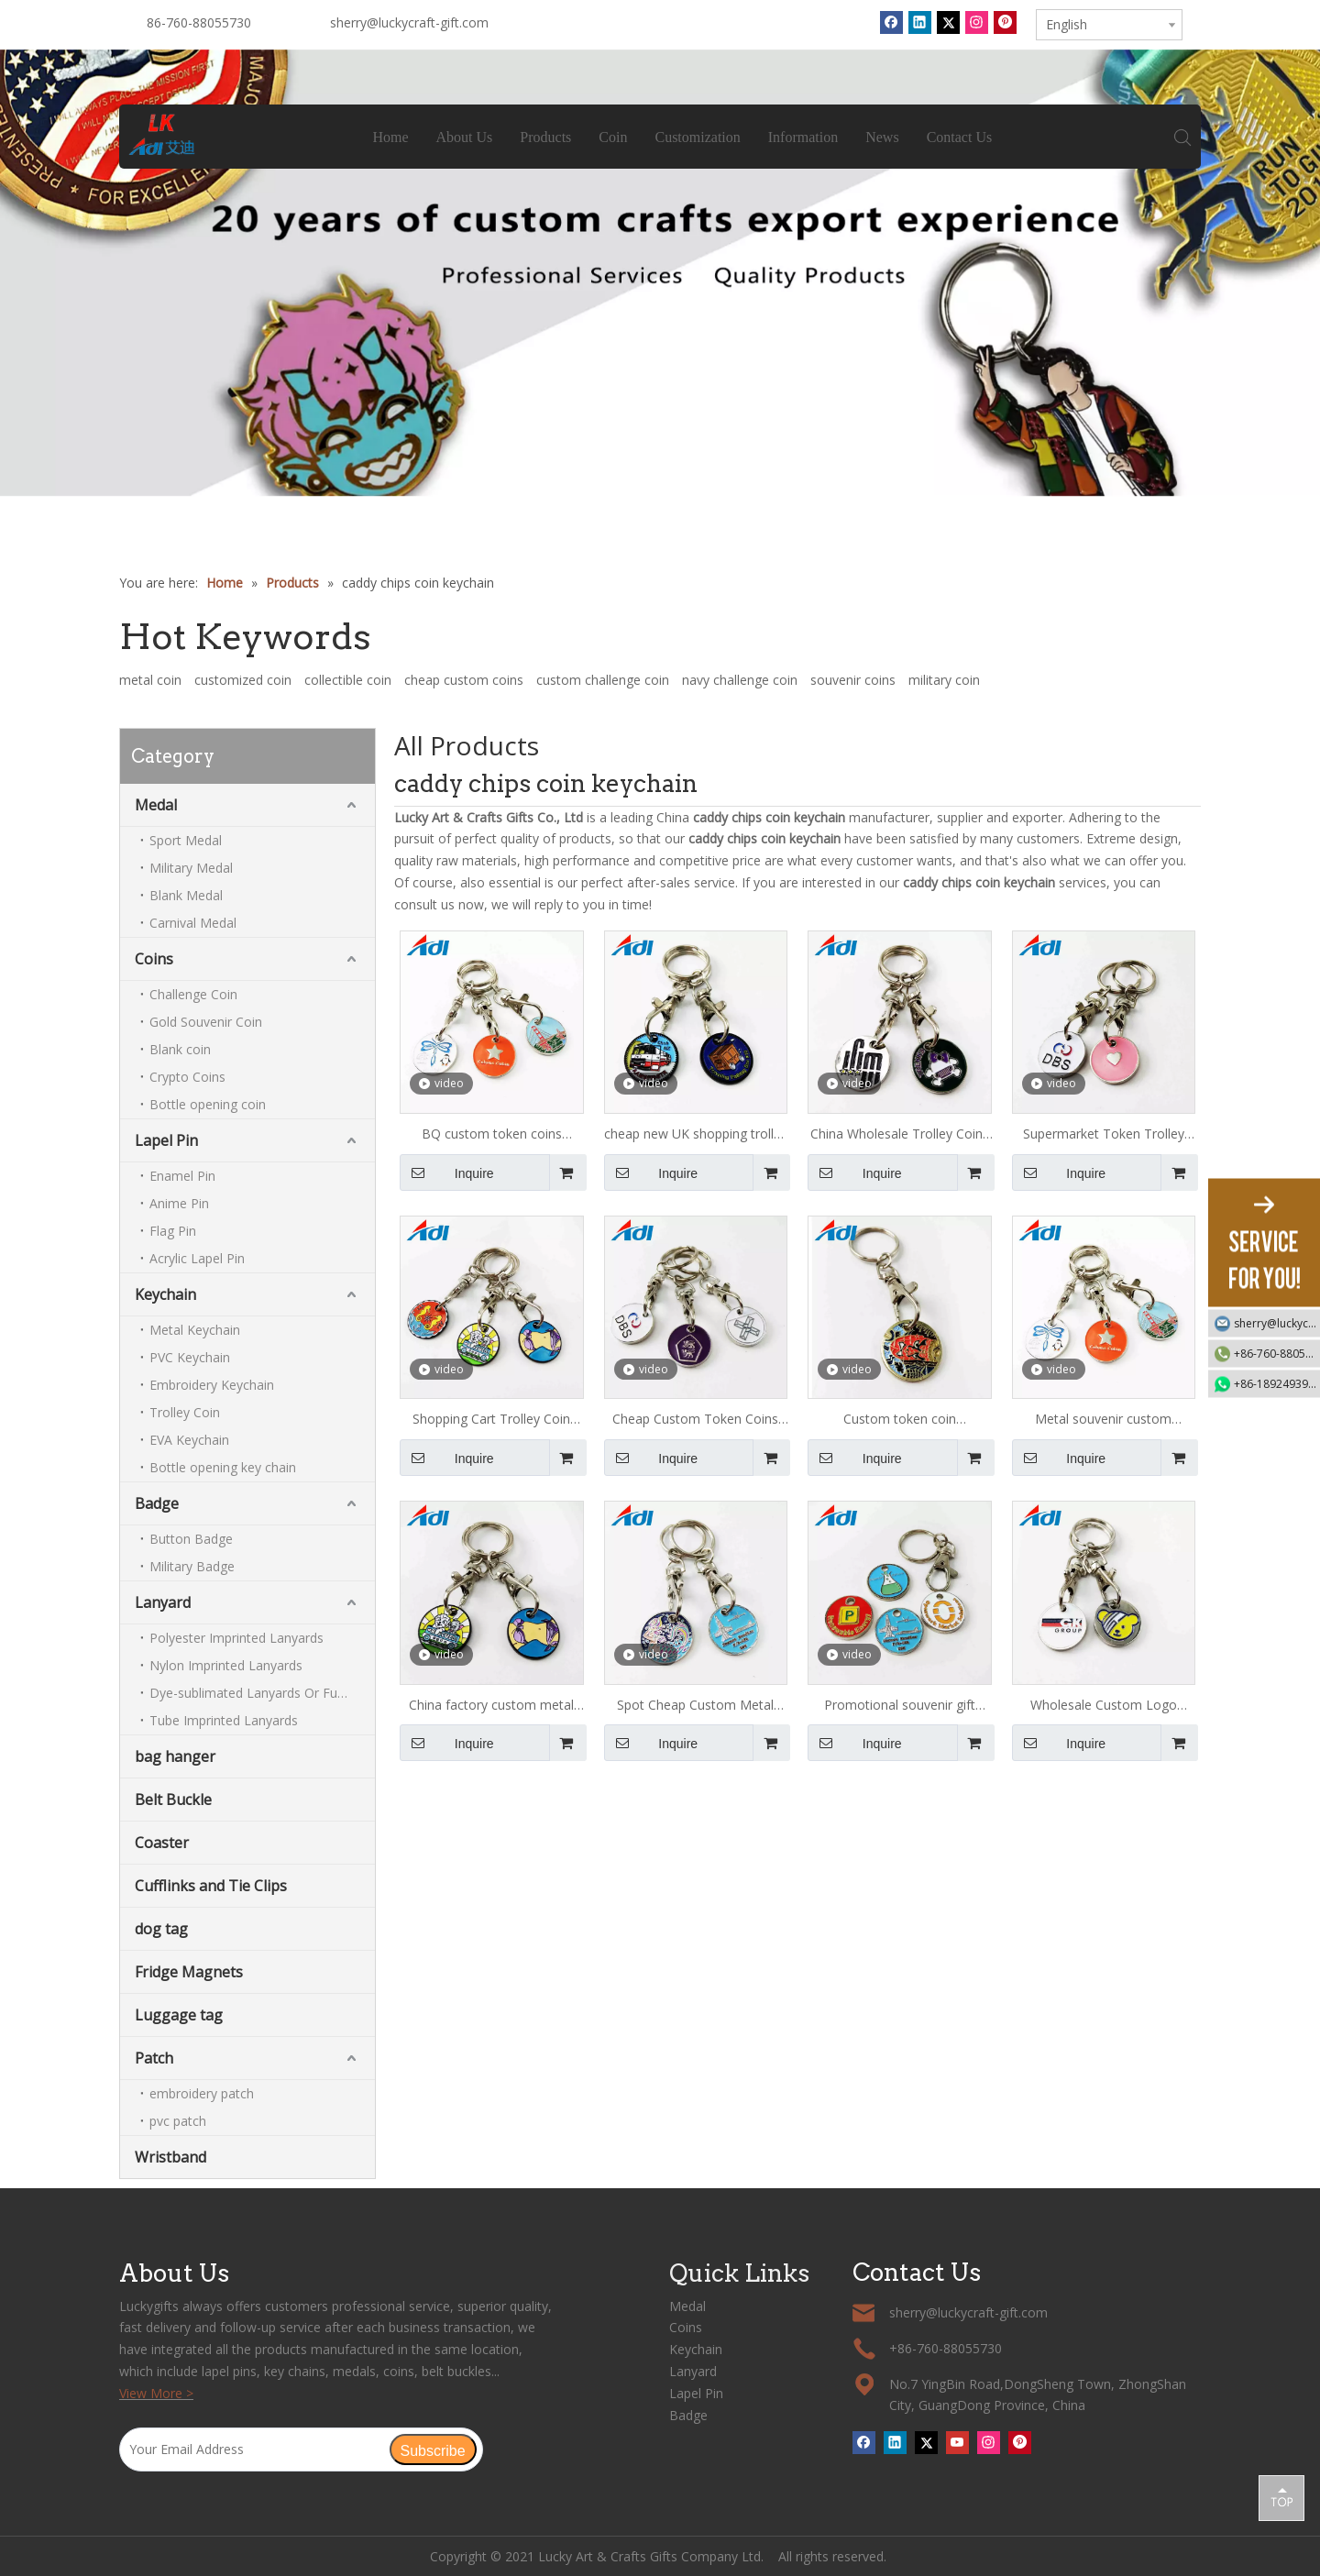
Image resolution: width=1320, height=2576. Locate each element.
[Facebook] (891, 22)
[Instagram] (976, 22)
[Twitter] (948, 22)
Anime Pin (179, 1203)
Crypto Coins (187, 1076)
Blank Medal (186, 895)
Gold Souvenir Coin (205, 1021)
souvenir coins (853, 679)
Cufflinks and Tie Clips (211, 1886)
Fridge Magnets (189, 1972)
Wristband (170, 2157)
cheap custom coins (463, 679)
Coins (154, 959)
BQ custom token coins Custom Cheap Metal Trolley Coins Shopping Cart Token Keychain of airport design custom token (492, 1135)
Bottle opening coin (207, 1104)
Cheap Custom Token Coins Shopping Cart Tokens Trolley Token (695, 1420)
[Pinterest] (1005, 22)
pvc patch (177, 2121)
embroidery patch (201, 2093)
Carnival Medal (192, 922)
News (881, 137)
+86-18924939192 (1277, 1384)
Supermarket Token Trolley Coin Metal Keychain (1103, 1135)
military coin (944, 679)
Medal (156, 805)
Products (546, 137)
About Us (464, 137)
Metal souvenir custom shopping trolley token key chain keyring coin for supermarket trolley (1104, 1420)
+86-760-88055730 (1277, 1353)
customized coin (243, 679)
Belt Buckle (173, 1799)
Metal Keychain (194, 1329)
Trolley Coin (184, 1412)
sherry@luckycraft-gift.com (409, 22)
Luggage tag (179, 2015)
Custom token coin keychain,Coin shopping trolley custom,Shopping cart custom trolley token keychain (899, 1420)
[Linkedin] (919, 22)
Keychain (165, 1294)
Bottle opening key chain (222, 1467)
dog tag (161, 1929)
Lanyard (163, 1602)
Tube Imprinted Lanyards (223, 1720)
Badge (157, 1503)
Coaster (162, 1843)
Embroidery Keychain (211, 1384)
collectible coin (347, 679)
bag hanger (175, 1756)
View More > (156, 2393)
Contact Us (960, 137)
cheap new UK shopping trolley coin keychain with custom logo (695, 1135)
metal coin (150, 679)
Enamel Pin (182, 1175)
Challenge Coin (193, 994)
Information (803, 137)
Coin (614, 137)
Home (391, 137)
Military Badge (192, 1566)
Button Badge (191, 1538)
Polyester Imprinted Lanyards (236, 1637)
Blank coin (180, 1049)
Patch (154, 2058)
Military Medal (191, 867)
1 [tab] (660, 480)
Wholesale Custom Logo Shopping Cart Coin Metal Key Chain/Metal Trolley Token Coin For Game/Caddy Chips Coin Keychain (1103, 1706)
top (1281, 2497)
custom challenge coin (602, 679)
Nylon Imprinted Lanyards (225, 1665)
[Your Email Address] (254, 2449)
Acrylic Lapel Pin (197, 1258)
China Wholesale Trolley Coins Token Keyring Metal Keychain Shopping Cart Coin (899, 1135)
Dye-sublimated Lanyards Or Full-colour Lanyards (262, 1692)
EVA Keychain (189, 1439)
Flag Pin (172, 1230)
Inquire (447, 1172)
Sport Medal (185, 840)
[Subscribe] (433, 2449)
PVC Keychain (189, 1357)
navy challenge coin (740, 679)
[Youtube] (957, 2442)
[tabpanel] (660, 273)
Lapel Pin (166, 1140)
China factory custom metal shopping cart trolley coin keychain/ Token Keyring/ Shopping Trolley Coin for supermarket (491, 1706)
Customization (698, 137)
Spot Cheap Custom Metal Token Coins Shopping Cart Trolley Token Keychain (695, 1706)
